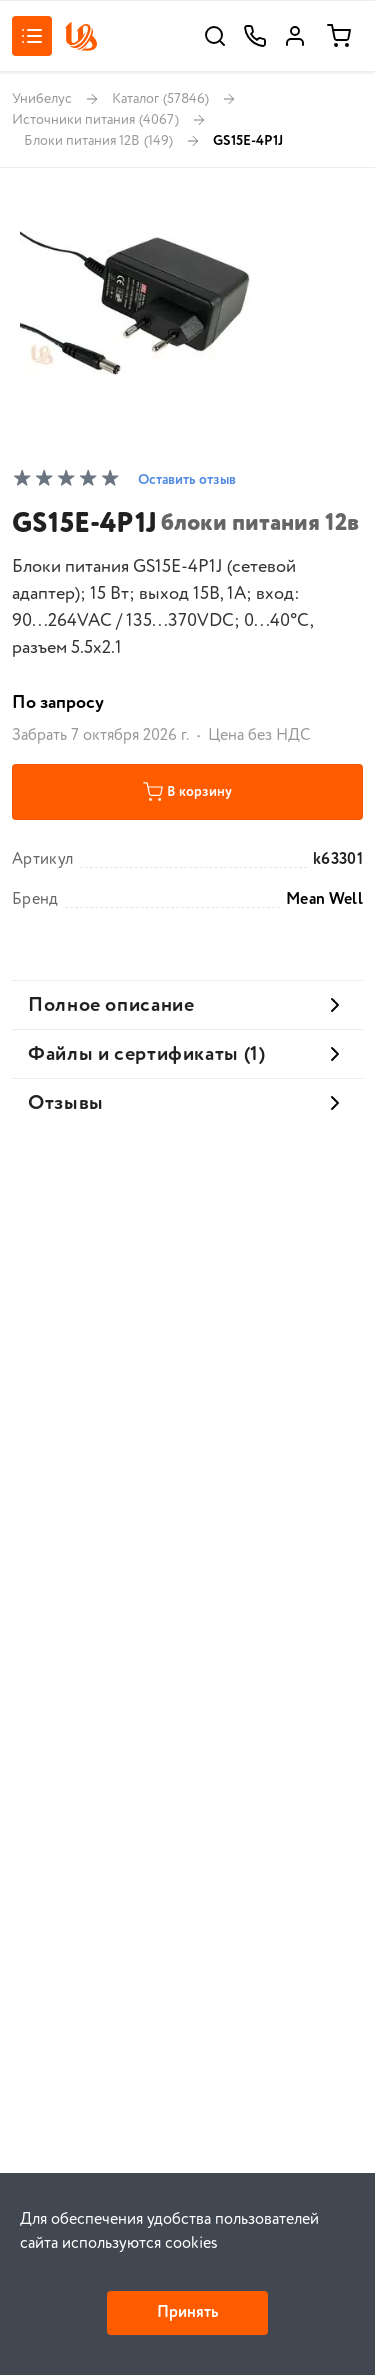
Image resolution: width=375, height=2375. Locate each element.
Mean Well (324, 900)
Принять (187, 2312)
